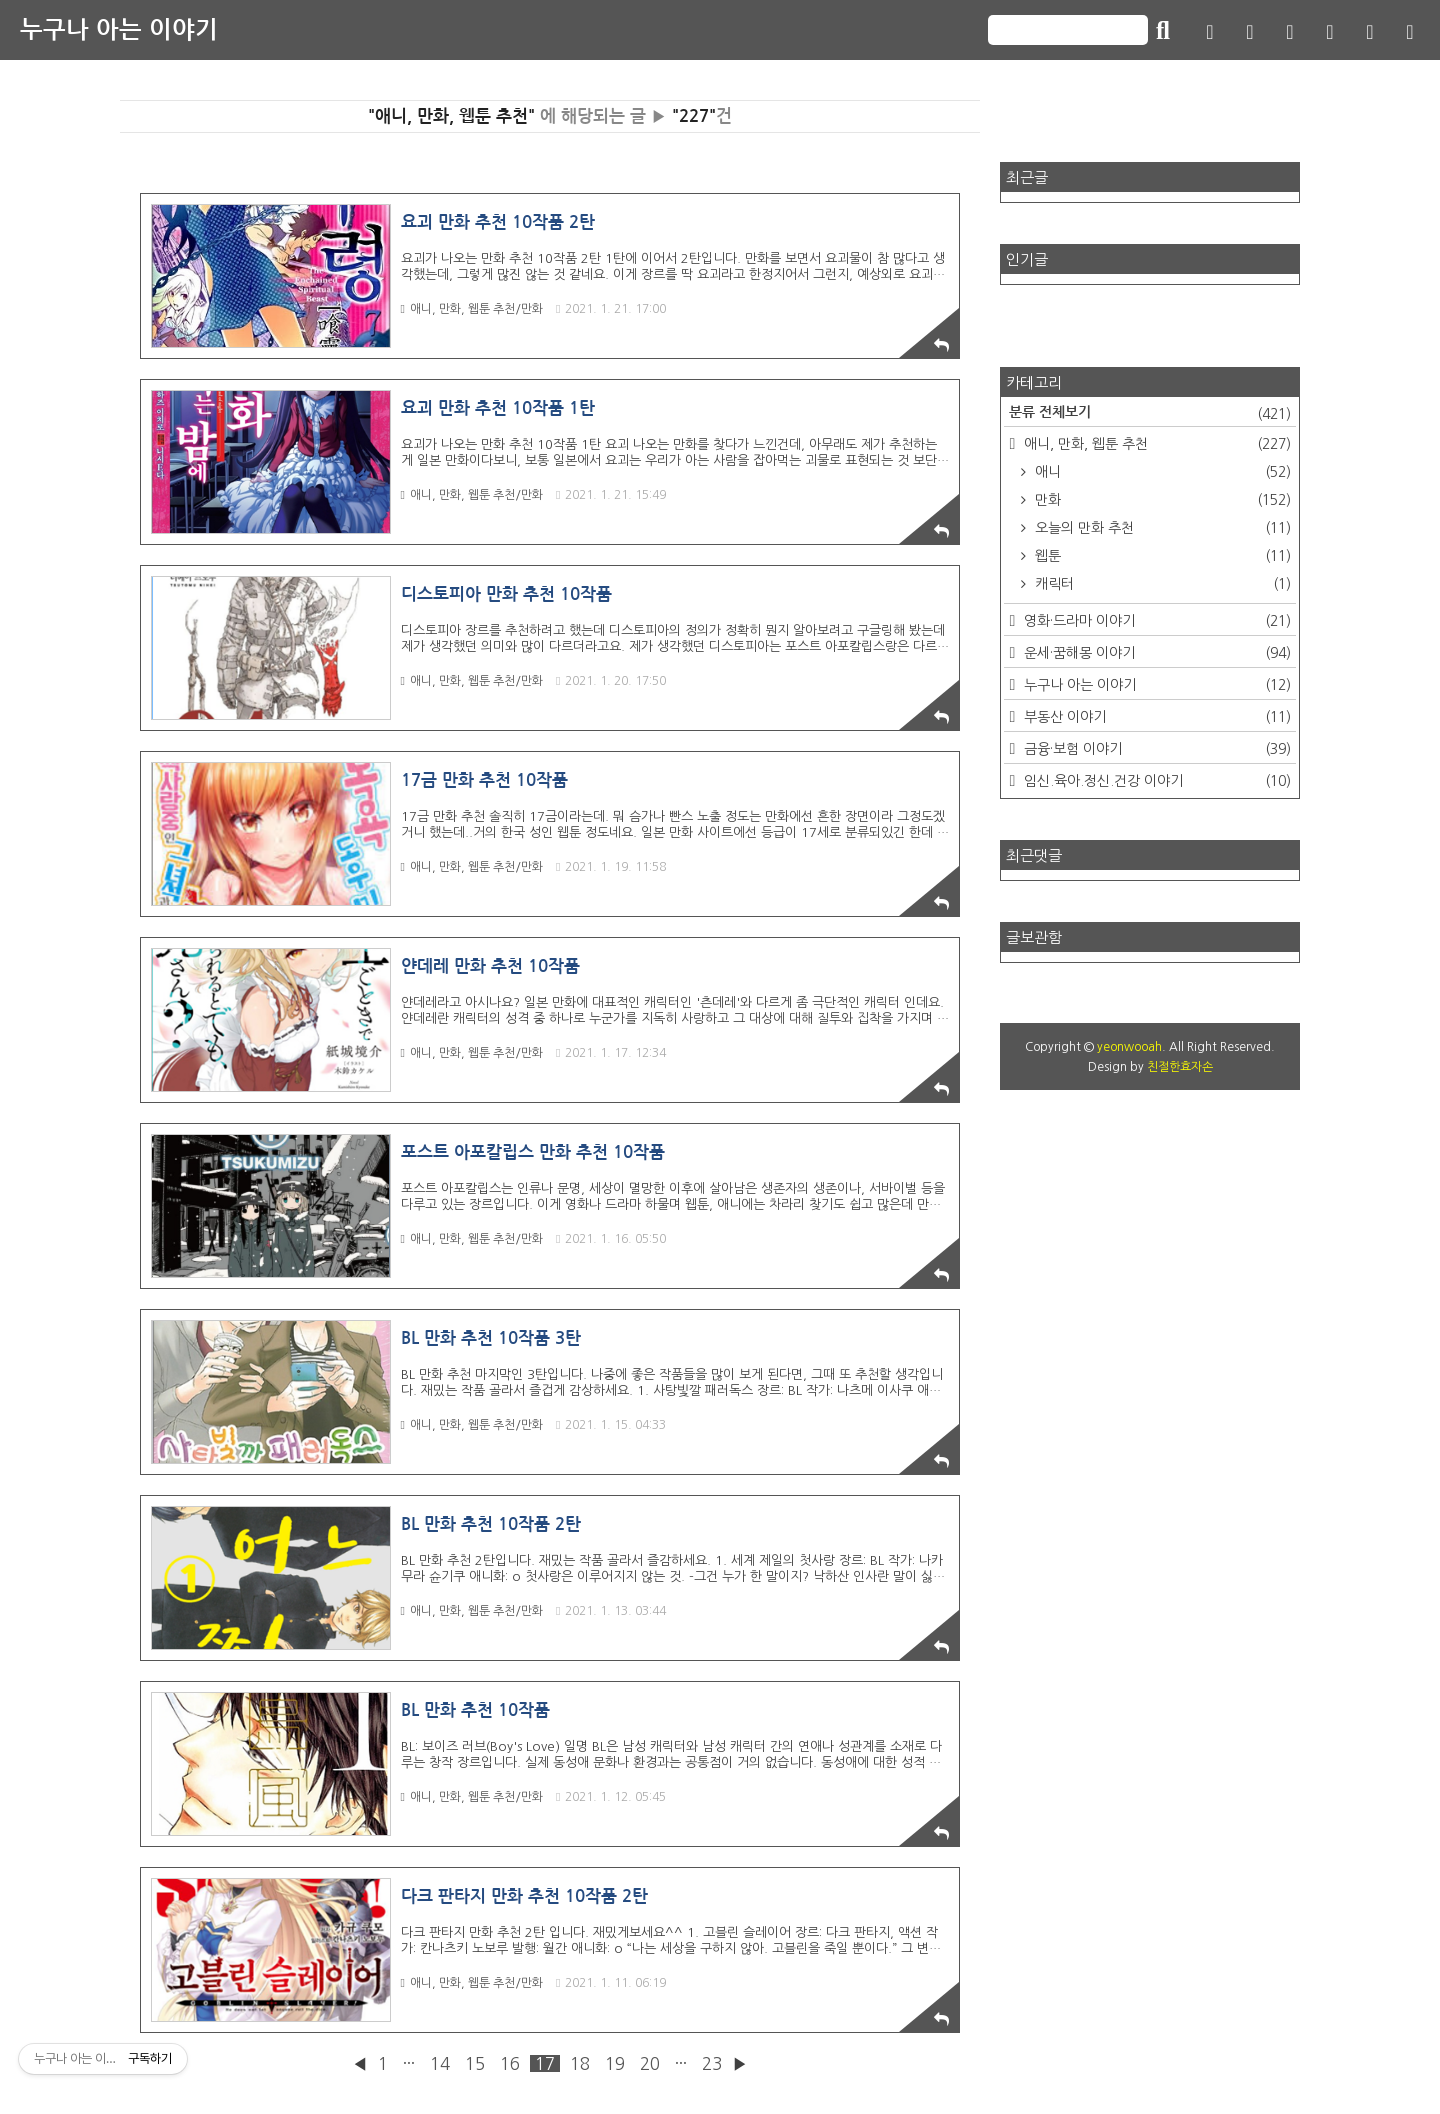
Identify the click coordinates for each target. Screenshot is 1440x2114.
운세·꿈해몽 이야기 (1155, 653)
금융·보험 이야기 (1155, 749)
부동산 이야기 (1155, 717)
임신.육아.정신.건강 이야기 (1155, 781)
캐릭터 (1161, 584)
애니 (1161, 472)
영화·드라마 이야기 (1155, 621)
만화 (1161, 500)
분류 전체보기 (1150, 414)
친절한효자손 (1180, 1067)
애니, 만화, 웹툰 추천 (1155, 444)
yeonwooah (1129, 1047)
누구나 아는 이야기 (119, 30)
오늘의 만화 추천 (1161, 528)
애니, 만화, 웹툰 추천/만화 (472, 309)
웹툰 (1161, 556)
